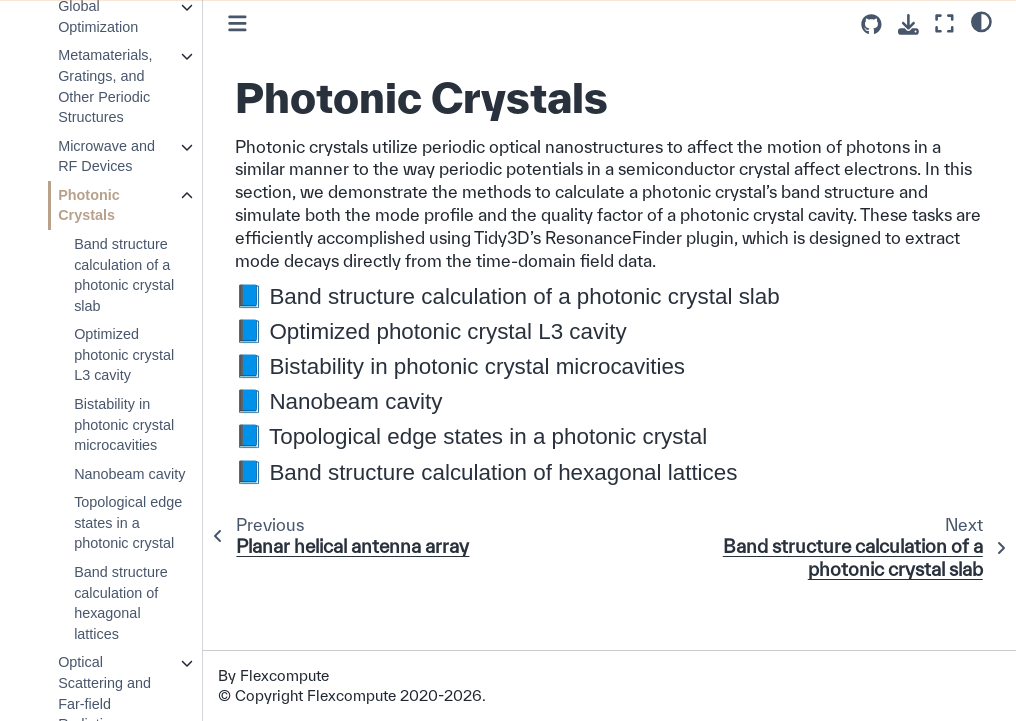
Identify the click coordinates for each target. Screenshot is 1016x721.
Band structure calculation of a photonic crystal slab (124, 275)
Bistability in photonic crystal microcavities (124, 424)
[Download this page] (908, 24)
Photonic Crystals (89, 205)
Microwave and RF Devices (106, 156)
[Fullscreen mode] (944, 23)
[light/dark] (981, 21)
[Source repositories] (871, 24)
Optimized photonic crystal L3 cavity (124, 354)
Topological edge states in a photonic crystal (128, 522)
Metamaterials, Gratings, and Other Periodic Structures (105, 86)
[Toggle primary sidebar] (237, 23)
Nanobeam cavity (129, 474)
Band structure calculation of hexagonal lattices (121, 603)
